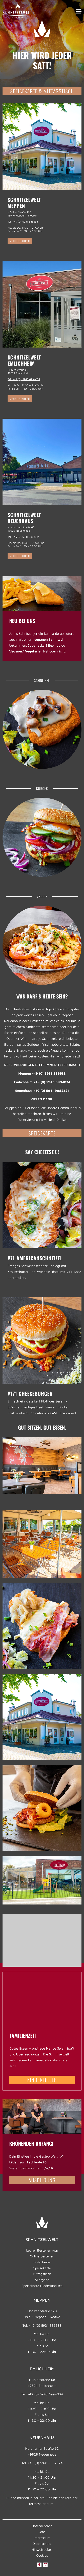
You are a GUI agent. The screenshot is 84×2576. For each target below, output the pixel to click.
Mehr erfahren (20, 241)
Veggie (56, 1050)
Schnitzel (49, 1038)
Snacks (21, 1050)
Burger (9, 1044)
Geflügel (33, 1044)
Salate (74, 1044)
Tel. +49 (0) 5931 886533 (23, 221)
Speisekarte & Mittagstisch (42, 91)
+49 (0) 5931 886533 (49, 1073)
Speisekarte (42, 1133)
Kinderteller (42, 2079)
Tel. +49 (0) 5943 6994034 (24, 379)
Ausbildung (42, 2180)
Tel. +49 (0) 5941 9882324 (23, 536)
